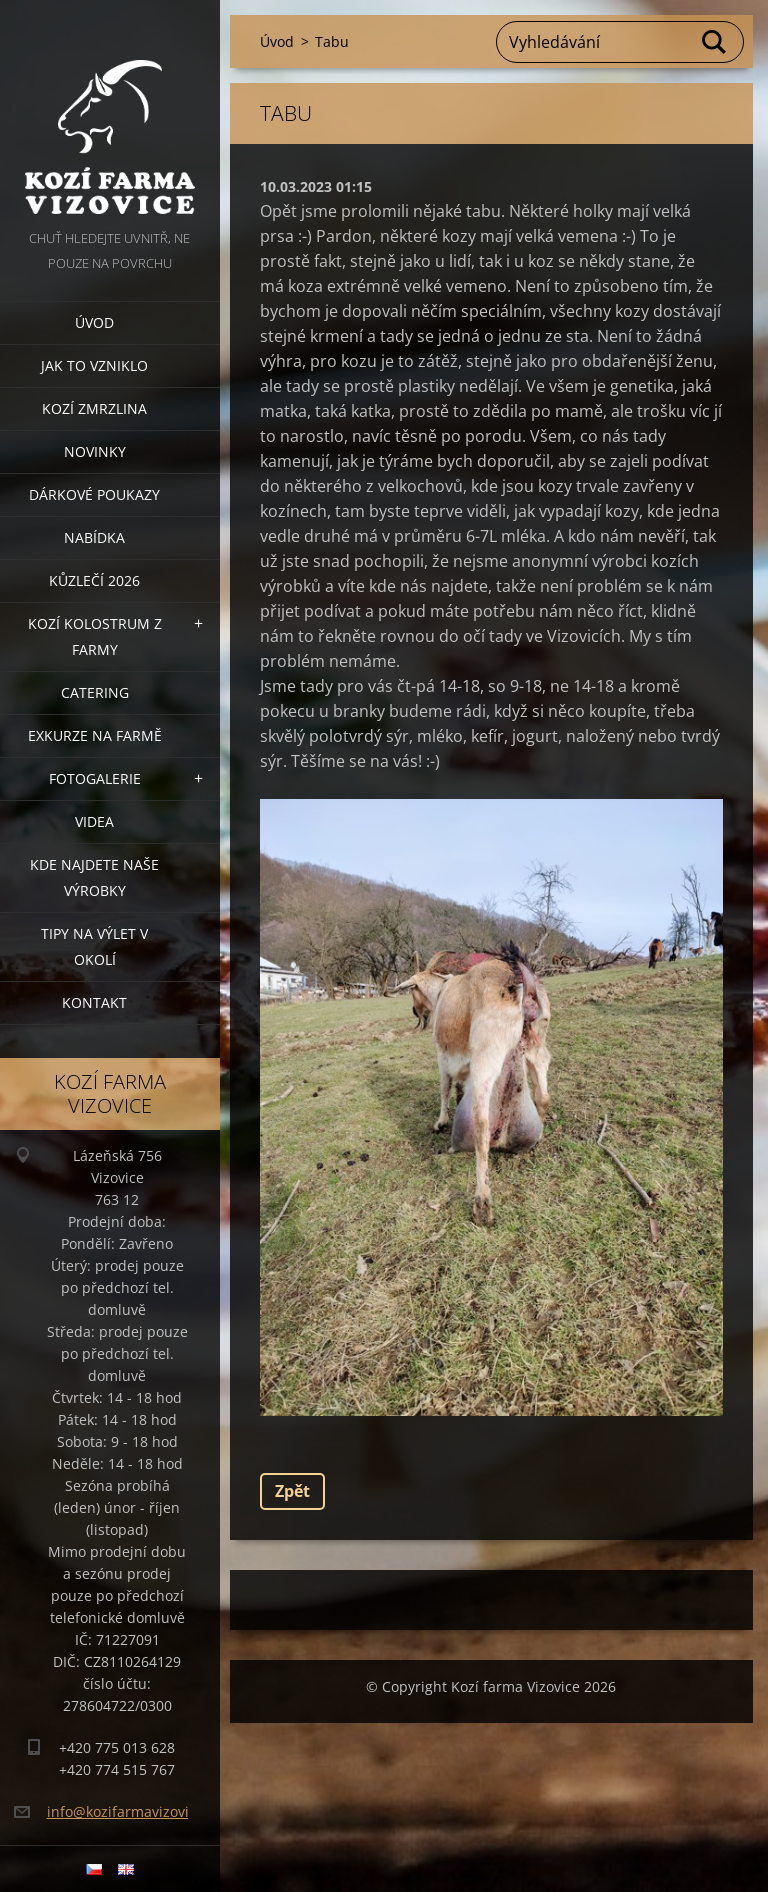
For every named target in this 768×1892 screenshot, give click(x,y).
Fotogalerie (95, 778)
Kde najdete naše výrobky (94, 877)
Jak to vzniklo (94, 365)
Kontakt (94, 1002)
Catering (95, 692)
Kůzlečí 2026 (94, 580)
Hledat (715, 42)
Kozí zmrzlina (94, 408)
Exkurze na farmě (95, 735)
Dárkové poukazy (94, 494)
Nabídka (94, 537)
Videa (94, 821)
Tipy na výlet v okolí (94, 946)
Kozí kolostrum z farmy (95, 636)
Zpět (292, 1491)
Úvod (94, 322)
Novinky (95, 451)
